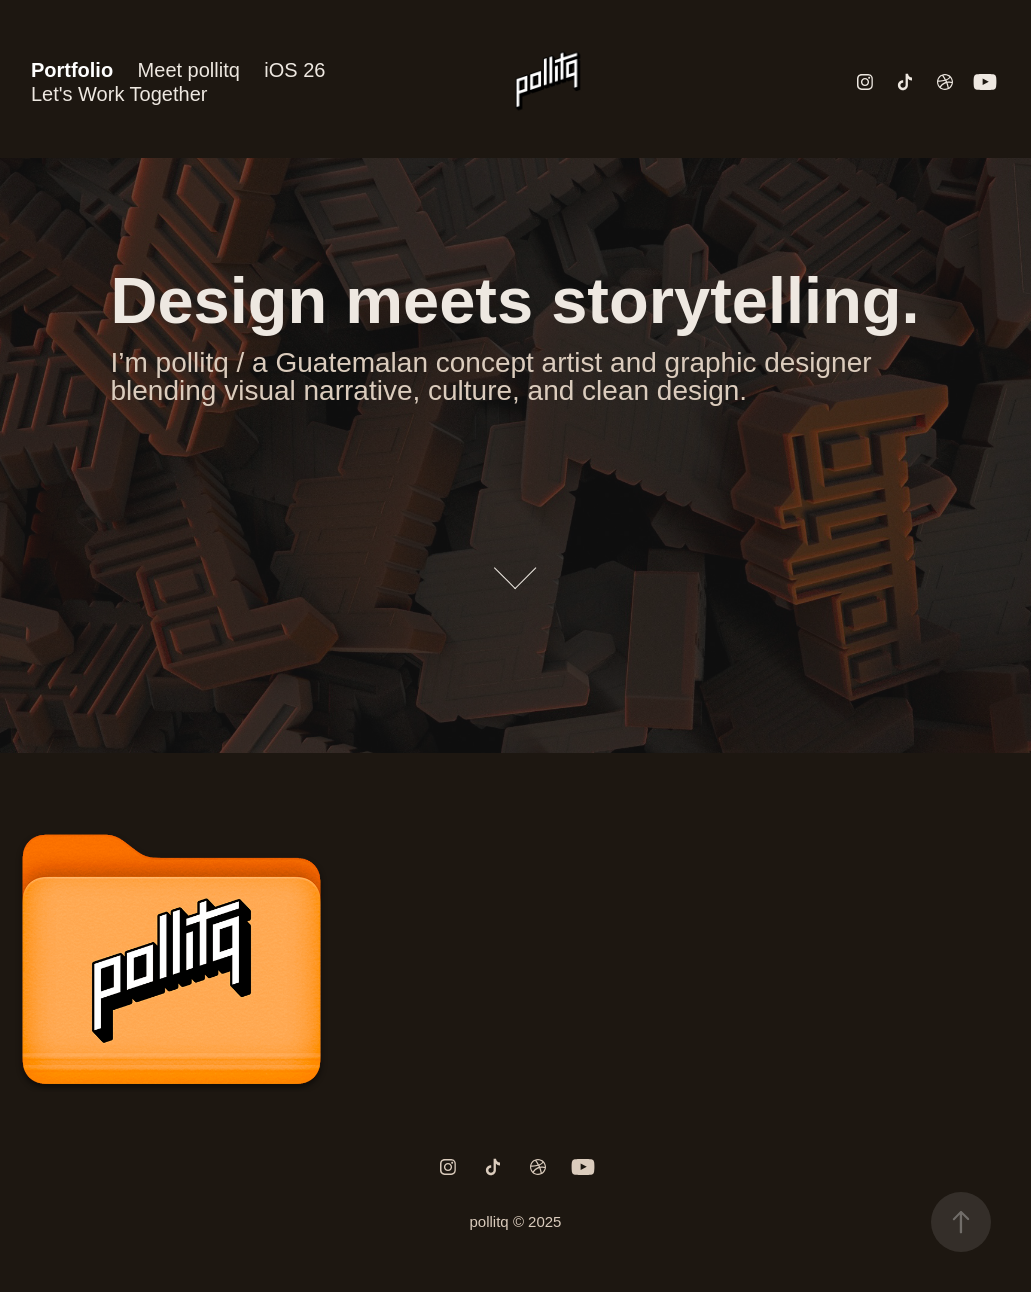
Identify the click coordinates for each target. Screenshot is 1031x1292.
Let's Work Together (119, 94)
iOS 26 (294, 70)
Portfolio (72, 70)
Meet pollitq (189, 70)
